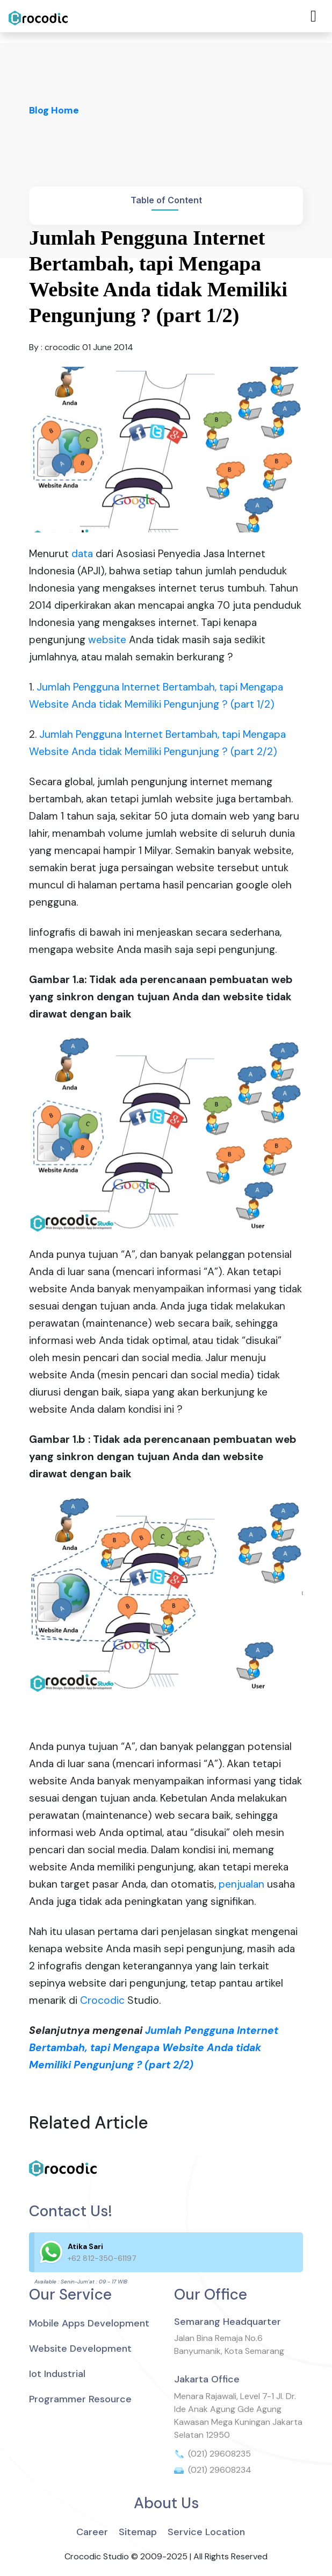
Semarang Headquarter (227, 2321)
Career (92, 2531)
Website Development (80, 2348)
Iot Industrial (57, 2373)
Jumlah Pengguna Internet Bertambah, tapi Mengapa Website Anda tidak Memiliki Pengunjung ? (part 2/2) (153, 2048)
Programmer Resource (80, 2399)
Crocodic (102, 2000)
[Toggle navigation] (313, 16)
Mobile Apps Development (89, 2323)
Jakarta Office (207, 2379)
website (107, 639)
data (82, 553)
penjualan (241, 1884)
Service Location (206, 2531)
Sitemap (138, 2531)
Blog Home (54, 110)
